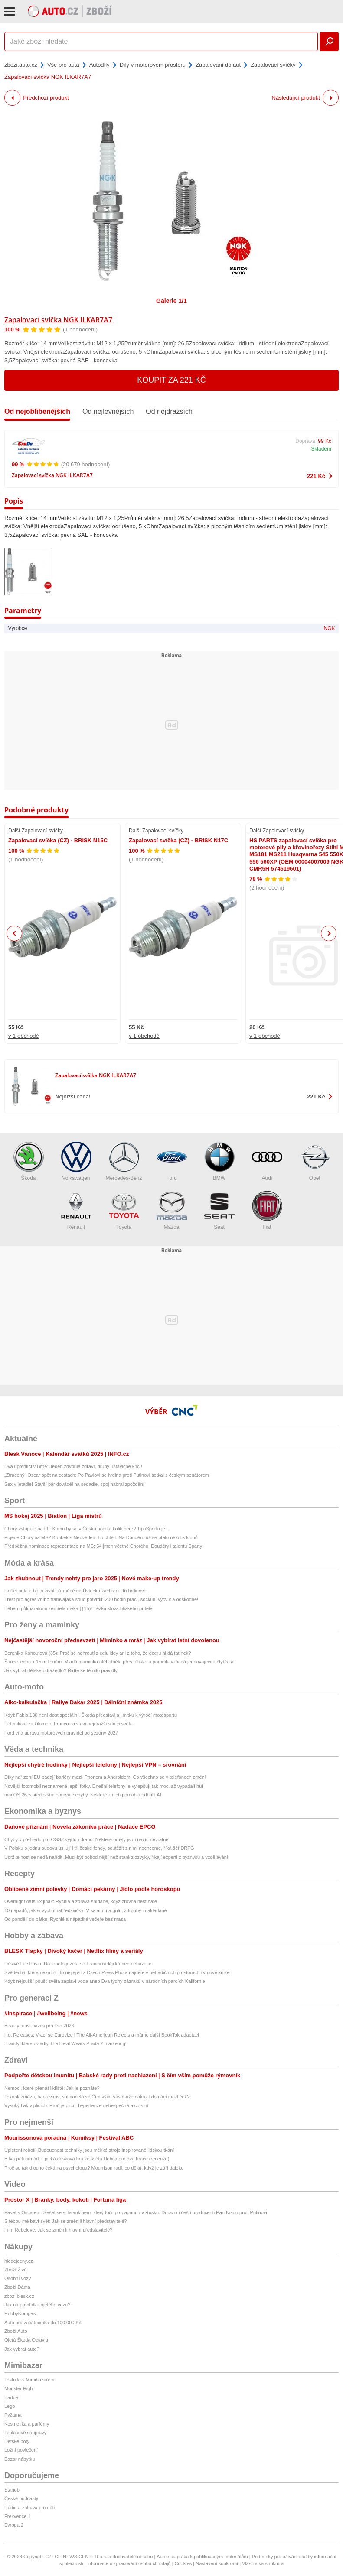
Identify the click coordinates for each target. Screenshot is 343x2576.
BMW (219, 1161)
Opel (315, 1161)
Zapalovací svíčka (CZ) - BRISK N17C (178, 840)
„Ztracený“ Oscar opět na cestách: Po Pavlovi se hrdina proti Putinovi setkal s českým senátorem (106, 1475)
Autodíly (99, 65)
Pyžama (13, 2414)
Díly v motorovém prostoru (153, 65)
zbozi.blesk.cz (19, 2296)
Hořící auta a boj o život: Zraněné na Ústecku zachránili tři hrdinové (75, 1590)
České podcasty (21, 2498)
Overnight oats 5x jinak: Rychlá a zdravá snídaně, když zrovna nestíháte (80, 1901)
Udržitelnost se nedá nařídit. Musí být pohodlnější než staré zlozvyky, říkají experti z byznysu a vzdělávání (116, 1857)
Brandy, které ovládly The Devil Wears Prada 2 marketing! (65, 2043)
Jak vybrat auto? (21, 2349)
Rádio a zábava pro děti (29, 2507)
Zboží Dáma (17, 2287)
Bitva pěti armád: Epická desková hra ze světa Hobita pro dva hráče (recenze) (86, 2158)
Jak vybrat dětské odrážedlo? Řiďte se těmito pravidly (61, 1670)
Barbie (11, 2397)
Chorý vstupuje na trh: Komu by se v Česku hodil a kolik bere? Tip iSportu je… (87, 1528)
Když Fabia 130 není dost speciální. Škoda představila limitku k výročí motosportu (90, 1715)
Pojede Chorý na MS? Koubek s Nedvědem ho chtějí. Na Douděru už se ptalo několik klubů (101, 1537)
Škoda (28, 1161)
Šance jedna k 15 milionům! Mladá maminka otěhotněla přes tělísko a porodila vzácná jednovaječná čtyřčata (118, 1661)
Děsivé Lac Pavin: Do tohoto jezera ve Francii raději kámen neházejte (77, 1963)
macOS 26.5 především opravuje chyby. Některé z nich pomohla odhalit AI (82, 1794)
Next (329, 933)
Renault (76, 1210)
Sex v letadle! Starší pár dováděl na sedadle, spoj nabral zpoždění (74, 1484)
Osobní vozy (17, 2278)
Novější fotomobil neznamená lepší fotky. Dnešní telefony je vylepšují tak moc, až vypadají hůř (103, 1786)
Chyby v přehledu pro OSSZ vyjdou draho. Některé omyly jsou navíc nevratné (86, 1839)
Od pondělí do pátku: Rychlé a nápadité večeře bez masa (65, 1919)
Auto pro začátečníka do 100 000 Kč (42, 2322)
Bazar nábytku (19, 2459)
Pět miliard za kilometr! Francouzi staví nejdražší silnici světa (68, 1723)
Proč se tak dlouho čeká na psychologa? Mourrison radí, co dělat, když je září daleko (93, 2167)
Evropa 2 (13, 2524)
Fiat (267, 1210)
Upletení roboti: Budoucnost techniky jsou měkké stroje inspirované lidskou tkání (89, 2150)
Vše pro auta (63, 65)
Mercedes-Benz (123, 1161)
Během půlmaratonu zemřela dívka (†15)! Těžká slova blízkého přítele (78, 1608)
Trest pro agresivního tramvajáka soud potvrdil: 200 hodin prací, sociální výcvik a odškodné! (101, 1599)
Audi (267, 1161)
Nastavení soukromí (217, 2563)
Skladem (321, 449)
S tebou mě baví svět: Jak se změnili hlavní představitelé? (65, 2221)
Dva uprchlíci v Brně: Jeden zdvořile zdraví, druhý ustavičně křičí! (73, 1466)
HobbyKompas (20, 2313)
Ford (172, 1161)
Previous (14, 933)
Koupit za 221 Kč (171, 380)
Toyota (124, 1210)
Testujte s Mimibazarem (29, 2379)
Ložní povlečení (21, 2450)
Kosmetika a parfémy (26, 2424)
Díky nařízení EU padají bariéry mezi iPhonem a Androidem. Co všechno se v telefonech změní (105, 1777)
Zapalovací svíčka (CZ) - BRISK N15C (58, 840)
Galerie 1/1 (171, 300)
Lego (9, 2406)
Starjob (12, 2489)
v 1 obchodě (23, 1036)
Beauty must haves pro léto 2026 (39, 2025)
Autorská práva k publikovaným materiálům (202, 2556)
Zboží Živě (15, 2269)
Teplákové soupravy (25, 2432)
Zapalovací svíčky (273, 65)
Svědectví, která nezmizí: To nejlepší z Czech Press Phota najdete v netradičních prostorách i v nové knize (117, 1972)
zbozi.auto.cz (20, 65)
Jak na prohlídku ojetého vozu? (37, 2304)
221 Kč (316, 476)
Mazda (172, 1210)
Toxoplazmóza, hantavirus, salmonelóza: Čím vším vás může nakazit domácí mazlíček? (96, 2096)
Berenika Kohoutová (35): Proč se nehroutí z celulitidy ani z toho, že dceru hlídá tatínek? (97, 1653)
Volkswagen (76, 1161)
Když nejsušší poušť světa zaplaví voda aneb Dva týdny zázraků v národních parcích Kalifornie (104, 1981)
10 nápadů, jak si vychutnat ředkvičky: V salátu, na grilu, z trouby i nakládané (85, 1910)
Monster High (18, 2388)
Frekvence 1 (17, 2516)
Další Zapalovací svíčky (35, 831)
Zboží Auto (15, 2331)
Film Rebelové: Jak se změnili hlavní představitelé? (58, 2229)
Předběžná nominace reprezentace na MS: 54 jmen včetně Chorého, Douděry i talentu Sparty (103, 1546)
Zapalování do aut (218, 65)
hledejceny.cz (18, 2261)
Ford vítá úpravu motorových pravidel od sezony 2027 (61, 1732)
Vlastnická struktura (263, 2563)
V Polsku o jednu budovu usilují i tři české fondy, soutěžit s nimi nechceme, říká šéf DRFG (99, 1848)
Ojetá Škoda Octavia (26, 2339)
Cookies (183, 2563)
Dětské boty (16, 2441)
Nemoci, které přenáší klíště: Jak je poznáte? (52, 2088)
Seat (219, 1210)
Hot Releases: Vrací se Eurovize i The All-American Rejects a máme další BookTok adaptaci (101, 2034)
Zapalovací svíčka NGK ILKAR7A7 (58, 320)
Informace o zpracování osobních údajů (129, 2563)
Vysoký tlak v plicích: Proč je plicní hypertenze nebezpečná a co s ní (76, 2105)
